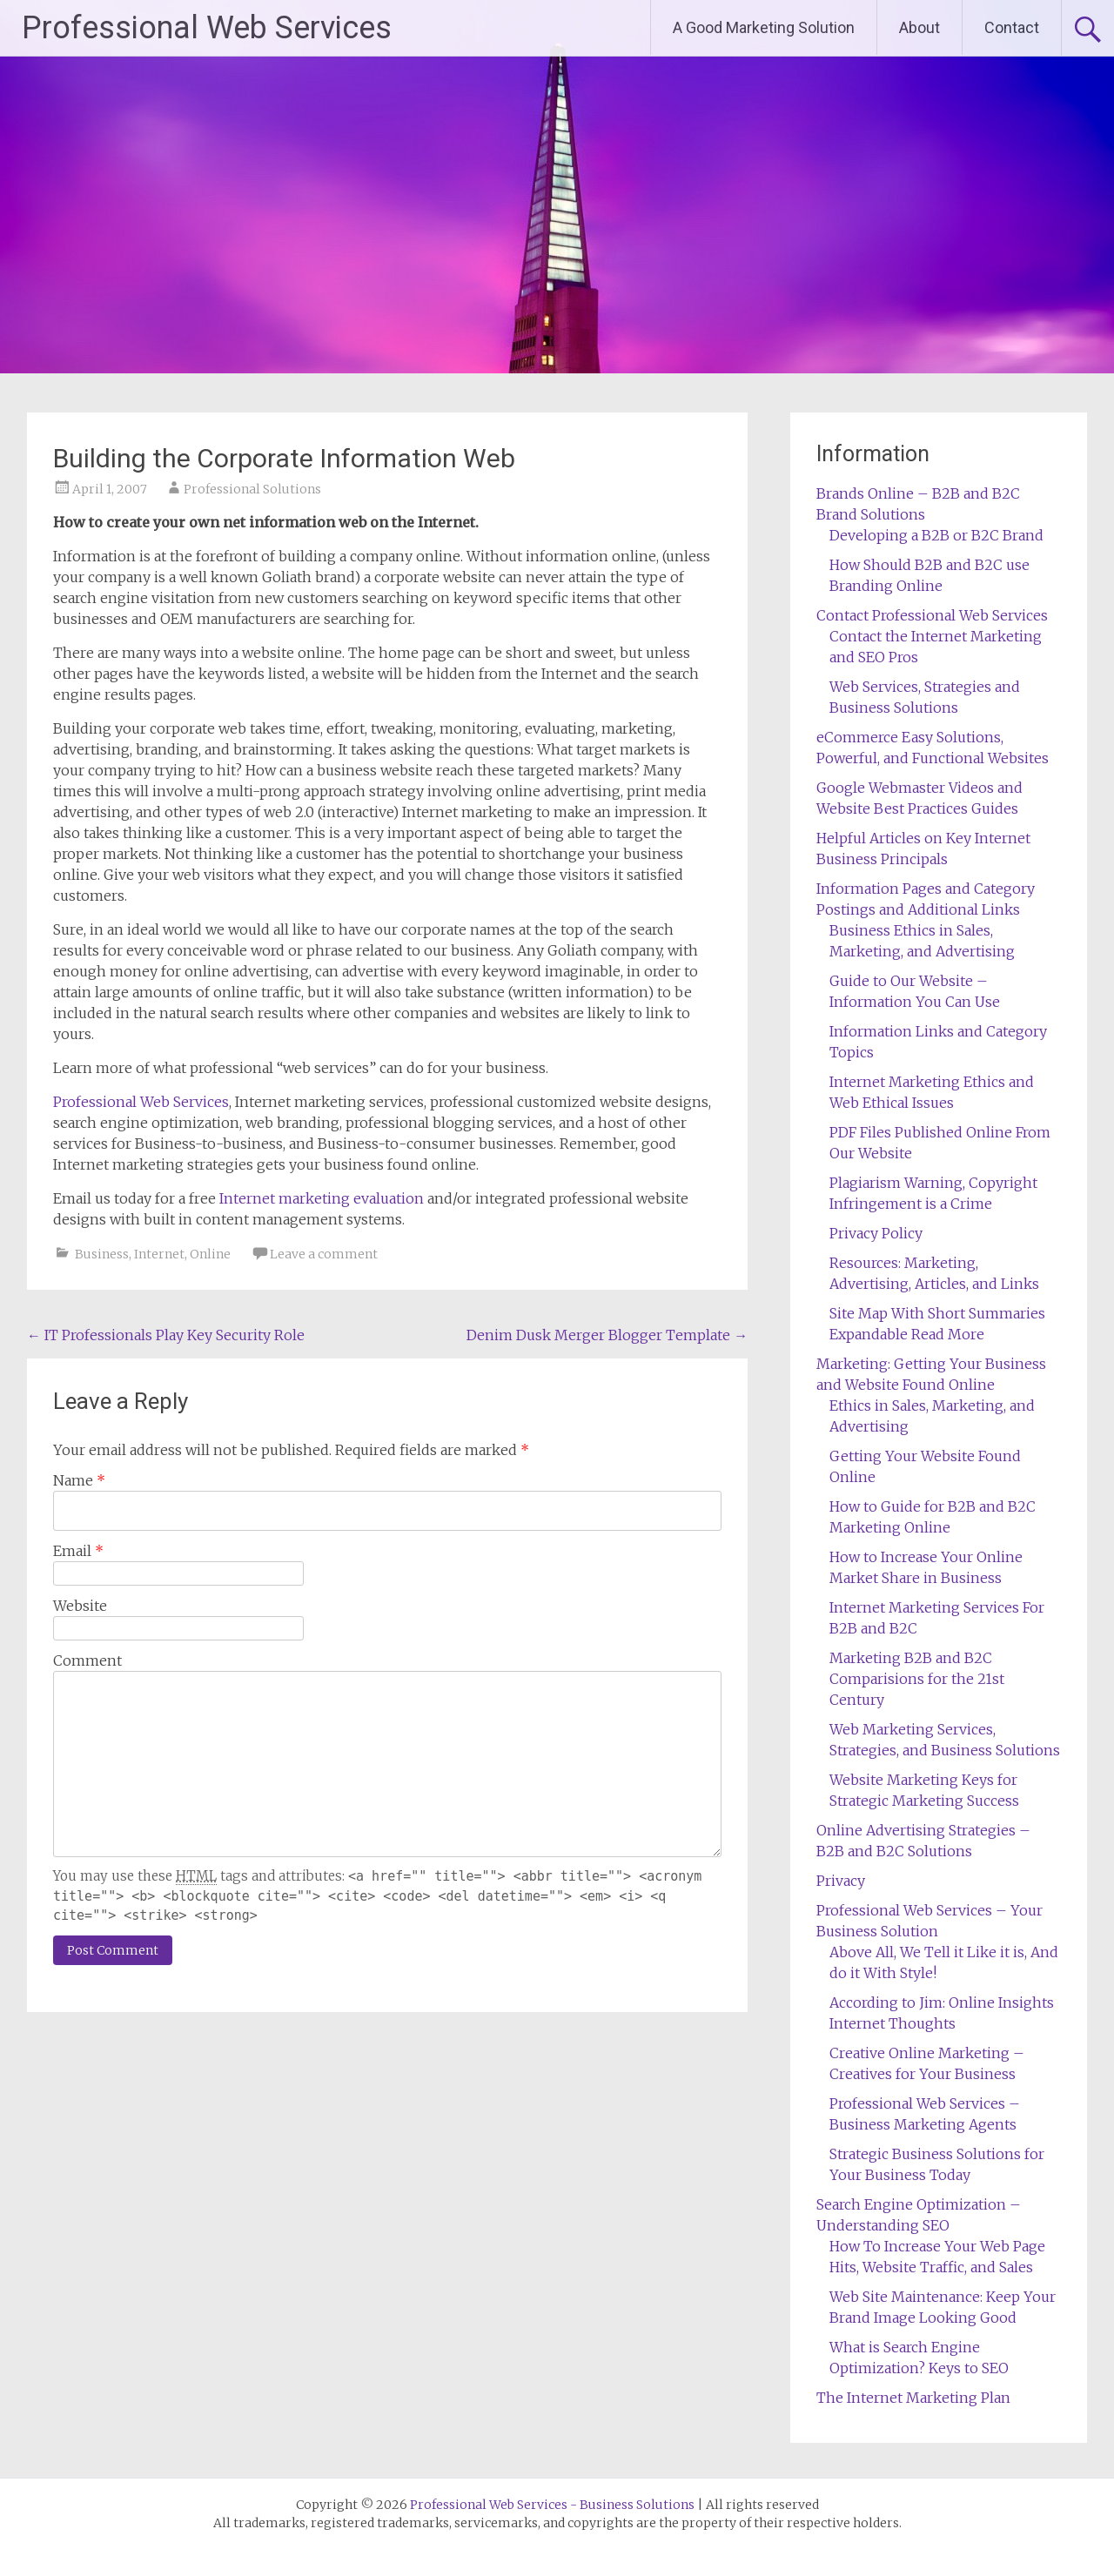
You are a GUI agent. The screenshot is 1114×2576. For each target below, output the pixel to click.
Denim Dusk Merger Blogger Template (607, 1335)
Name (79, 1480)
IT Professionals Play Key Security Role (166, 1335)
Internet (159, 1254)
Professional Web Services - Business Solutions (552, 2504)
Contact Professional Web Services (932, 615)
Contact (1011, 27)
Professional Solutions (252, 489)
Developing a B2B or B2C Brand (936, 535)
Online (210, 1254)
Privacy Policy (876, 1233)
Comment (87, 1660)
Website (80, 1605)
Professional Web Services (207, 28)
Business (102, 1254)
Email (78, 1551)
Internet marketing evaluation (321, 1198)
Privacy (840, 1880)
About (919, 27)
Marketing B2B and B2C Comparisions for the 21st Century (916, 1678)
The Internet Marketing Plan (913, 2397)
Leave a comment (324, 1254)
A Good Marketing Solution (764, 27)
